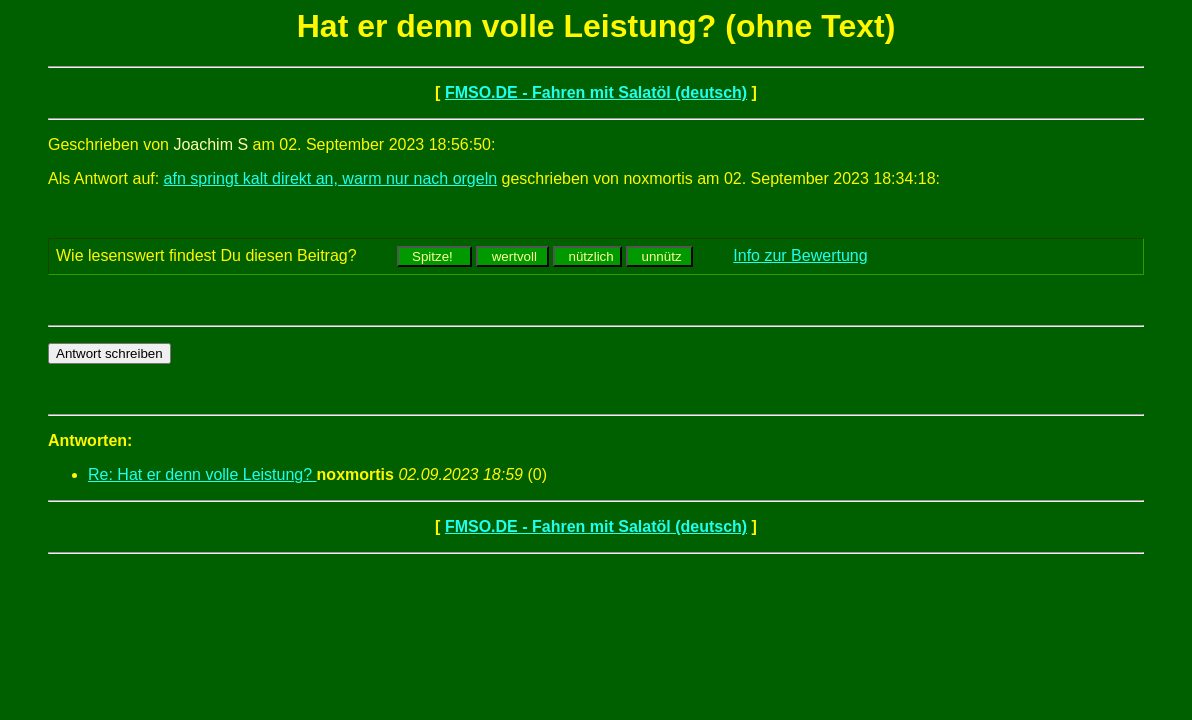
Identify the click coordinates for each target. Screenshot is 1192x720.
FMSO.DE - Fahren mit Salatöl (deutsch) (596, 92)
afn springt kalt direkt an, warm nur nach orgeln (331, 178)
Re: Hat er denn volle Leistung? (202, 474)
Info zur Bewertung (800, 255)
